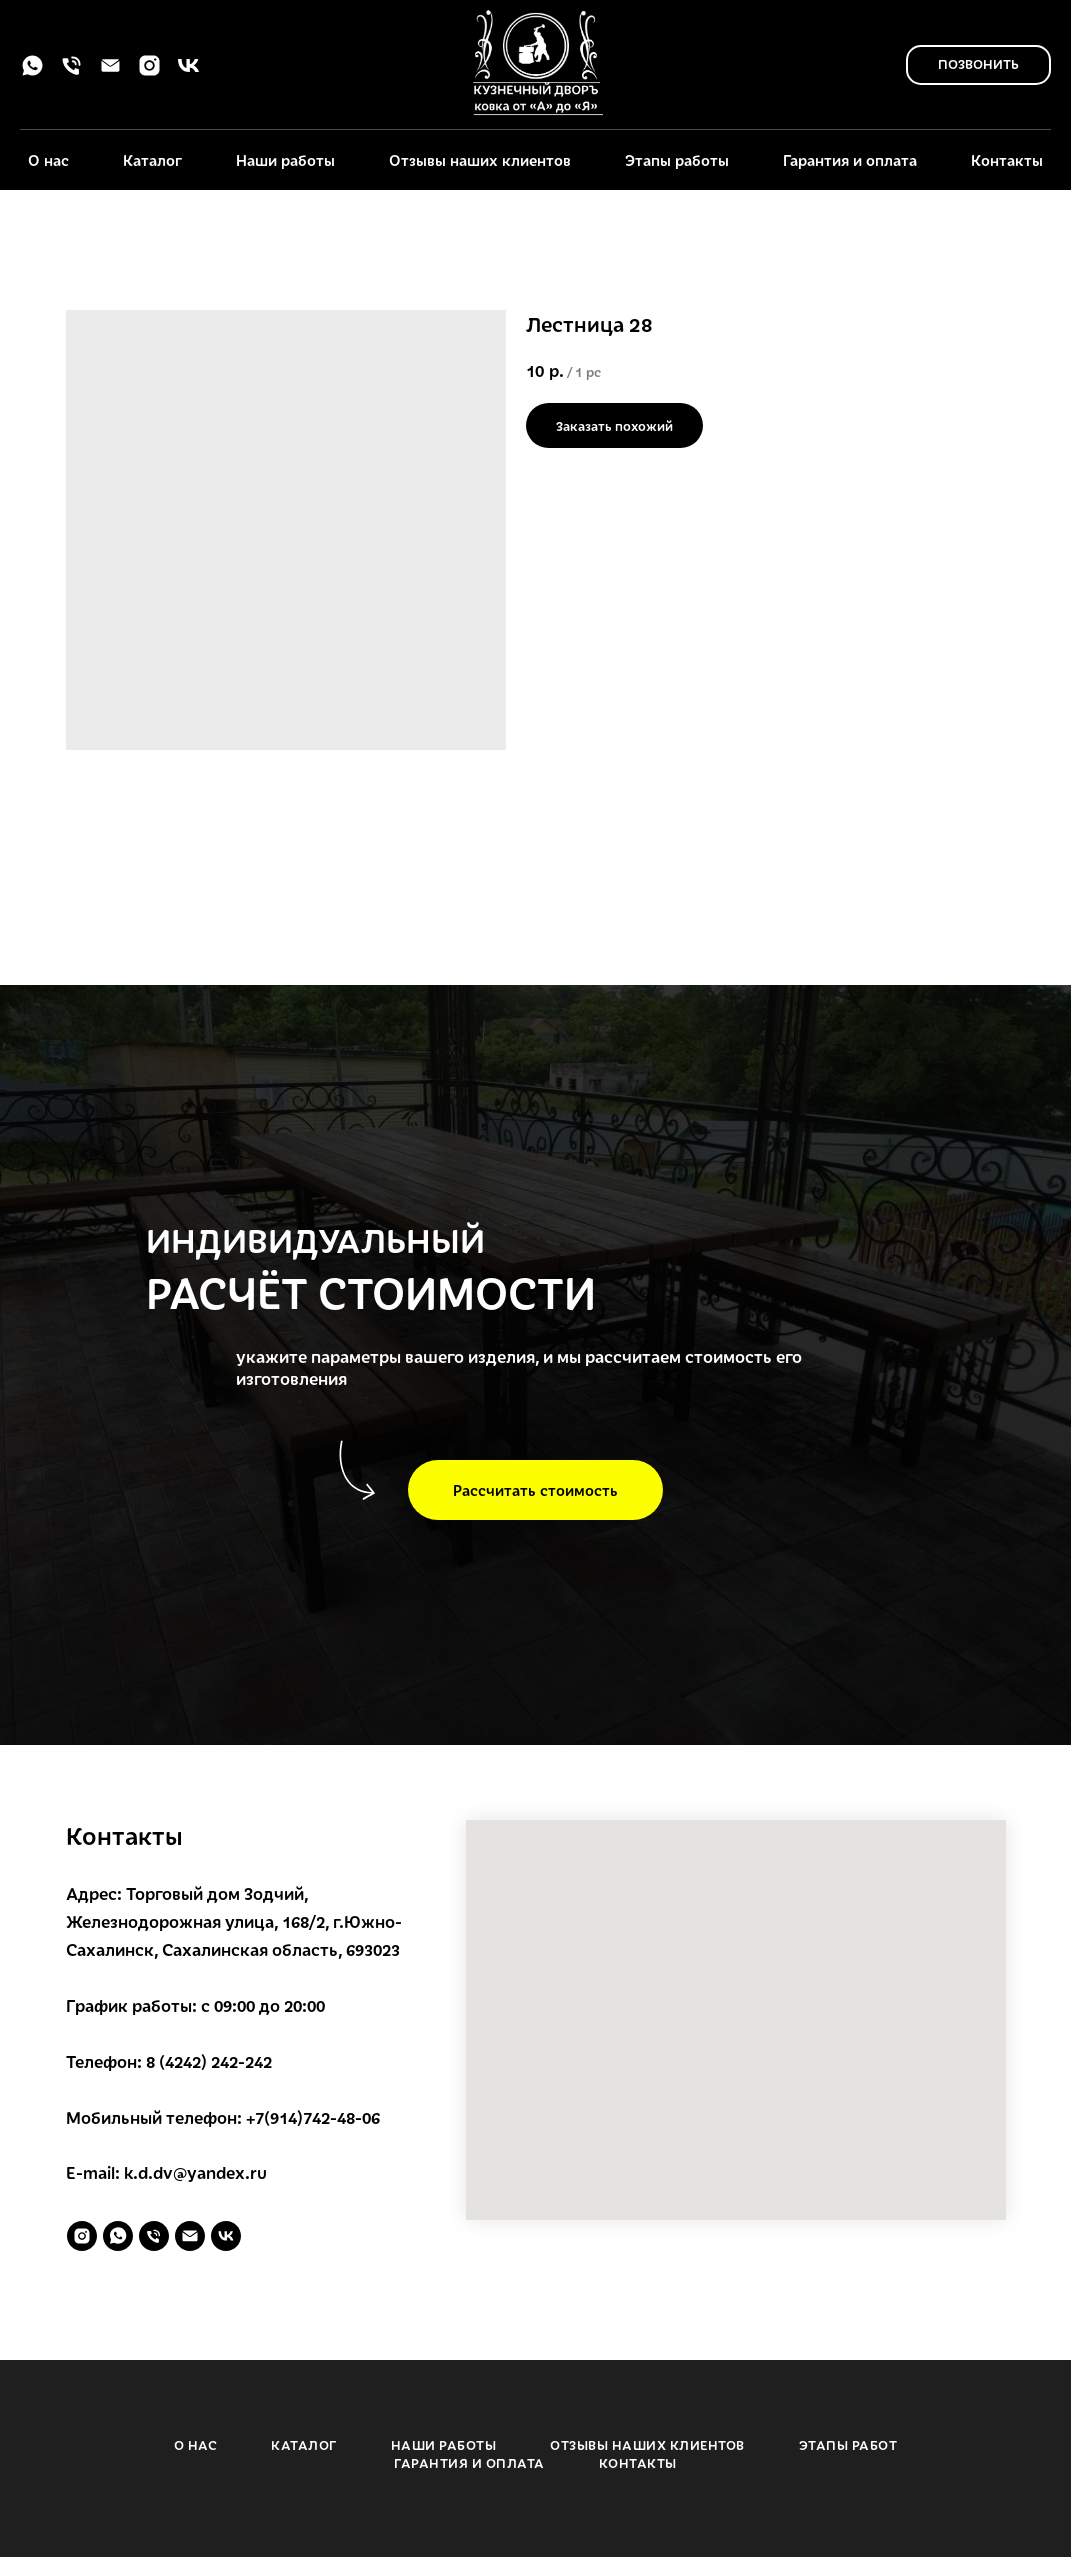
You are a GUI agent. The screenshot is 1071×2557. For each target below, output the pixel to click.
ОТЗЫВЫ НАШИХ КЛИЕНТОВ (647, 2445)
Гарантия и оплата (850, 160)
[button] (535, 1490)
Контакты (1007, 160)
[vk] (188, 72)
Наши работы (285, 160)
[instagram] (149, 72)
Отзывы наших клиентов (480, 160)
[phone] (71, 72)
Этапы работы (677, 160)
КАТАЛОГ (304, 2445)
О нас (48, 160)
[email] (110, 72)
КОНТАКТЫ (638, 2463)
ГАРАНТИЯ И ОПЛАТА (469, 2463)
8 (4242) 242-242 (209, 2061)
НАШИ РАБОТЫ (444, 2445)
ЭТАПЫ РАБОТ (848, 2445)
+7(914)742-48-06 (313, 2117)
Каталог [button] (152, 160)
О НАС (196, 2445)
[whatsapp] (32, 72)
